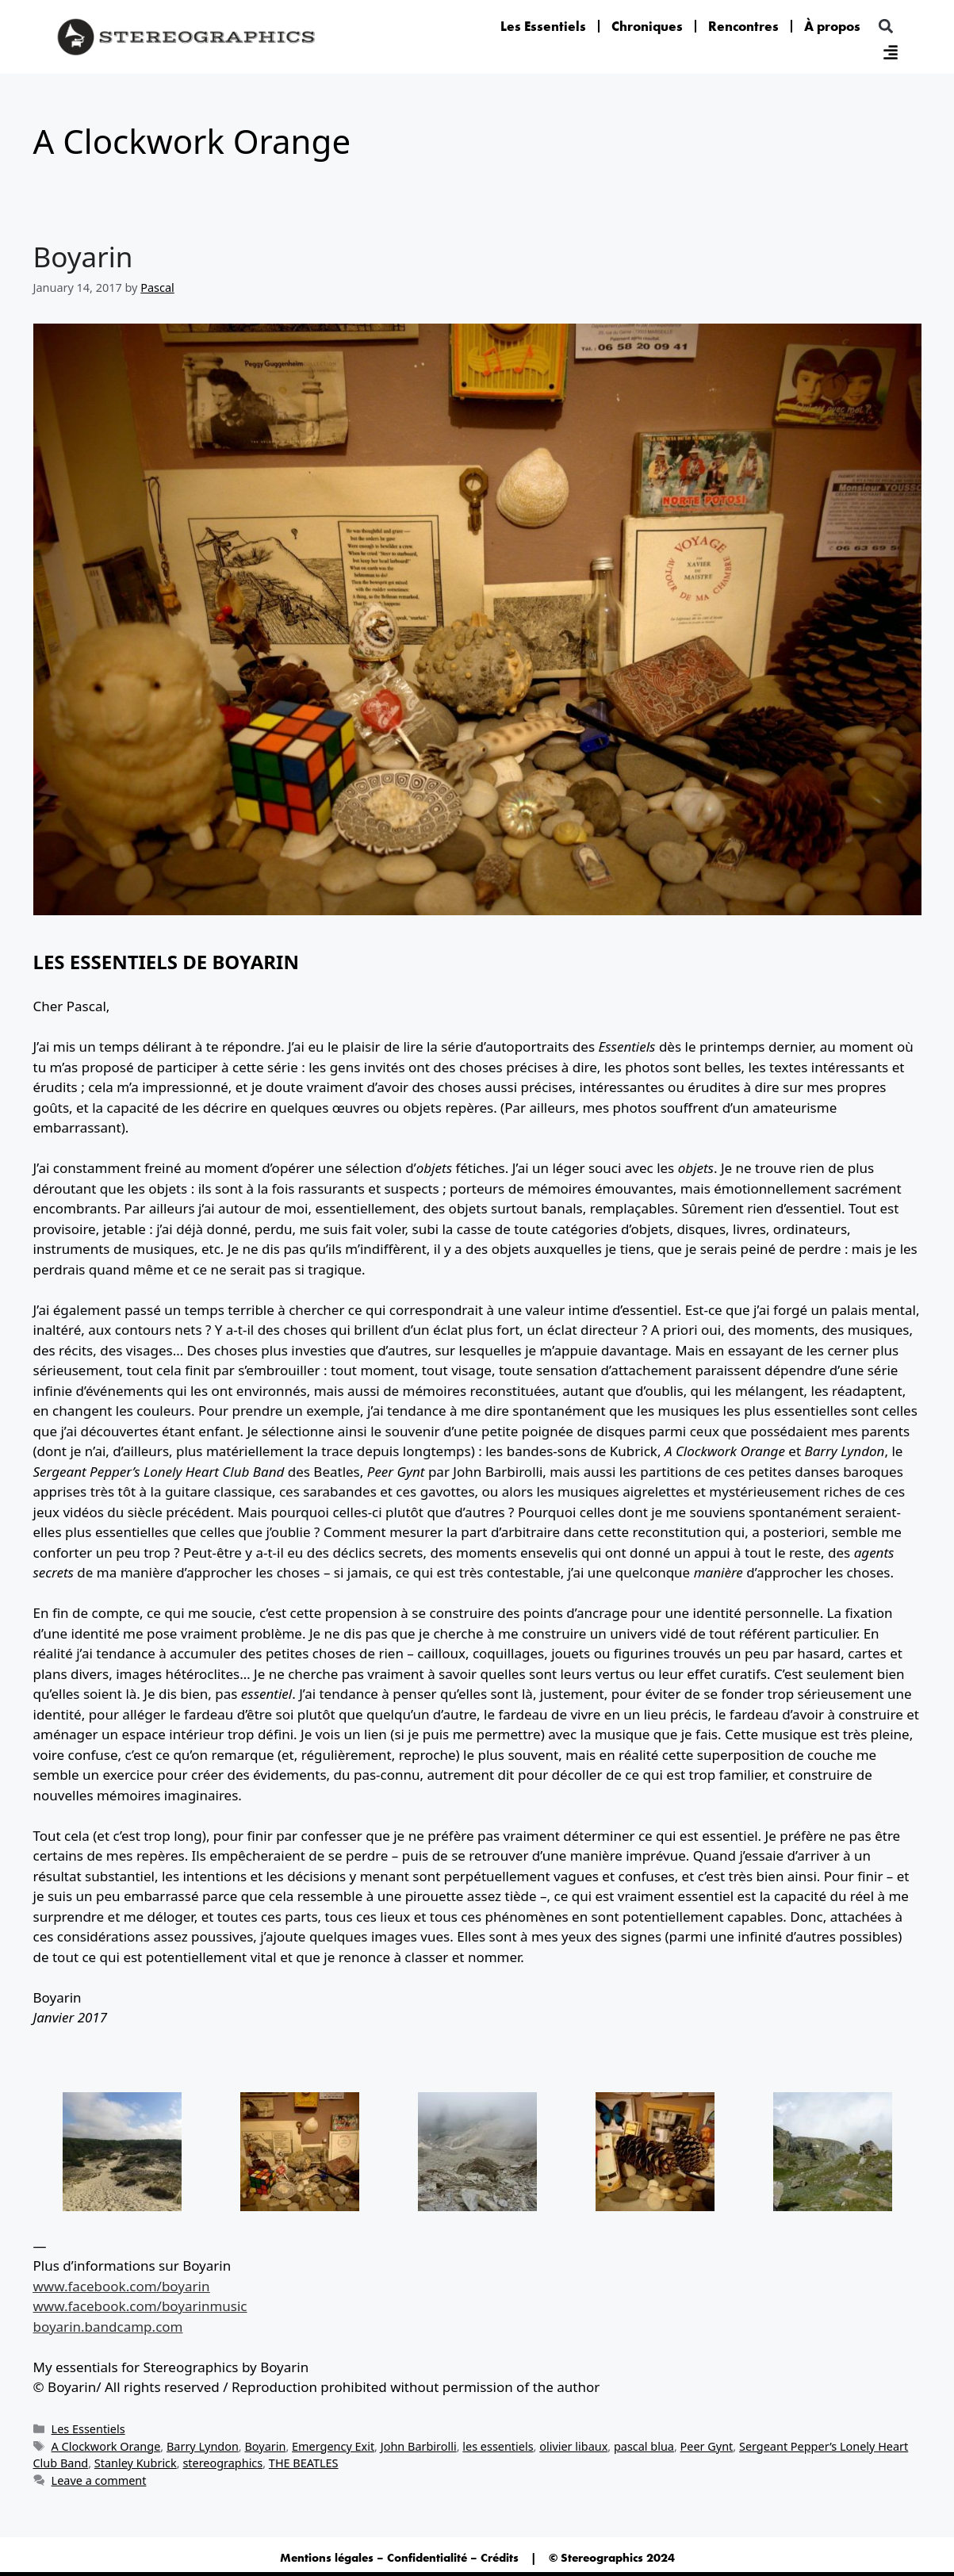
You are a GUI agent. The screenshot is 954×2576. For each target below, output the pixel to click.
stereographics (222, 2463)
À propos (832, 26)
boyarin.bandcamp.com (108, 2326)
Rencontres (743, 26)
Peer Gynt (707, 2446)
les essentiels (497, 2446)
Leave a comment (99, 2480)
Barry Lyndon (203, 2446)
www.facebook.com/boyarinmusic (140, 2306)
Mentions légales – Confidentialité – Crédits (399, 2558)
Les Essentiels (543, 26)
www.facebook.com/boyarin (121, 2286)
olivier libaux (573, 2446)
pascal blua (644, 2446)
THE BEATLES (304, 2463)
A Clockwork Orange (106, 2446)
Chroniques (647, 26)
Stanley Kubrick (135, 2463)
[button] (885, 26)
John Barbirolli (419, 2446)
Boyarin (83, 256)
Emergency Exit (333, 2446)
